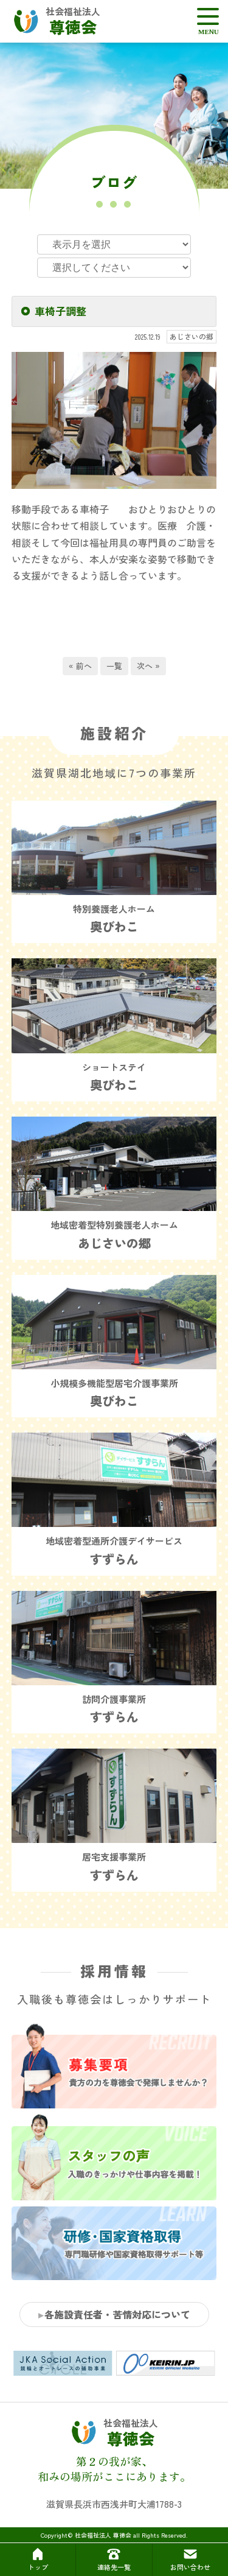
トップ (38, 2559)
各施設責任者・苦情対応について (117, 2314)
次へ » (148, 666)
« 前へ (80, 666)
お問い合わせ (190, 2559)
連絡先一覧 (114, 2559)
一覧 (114, 666)
